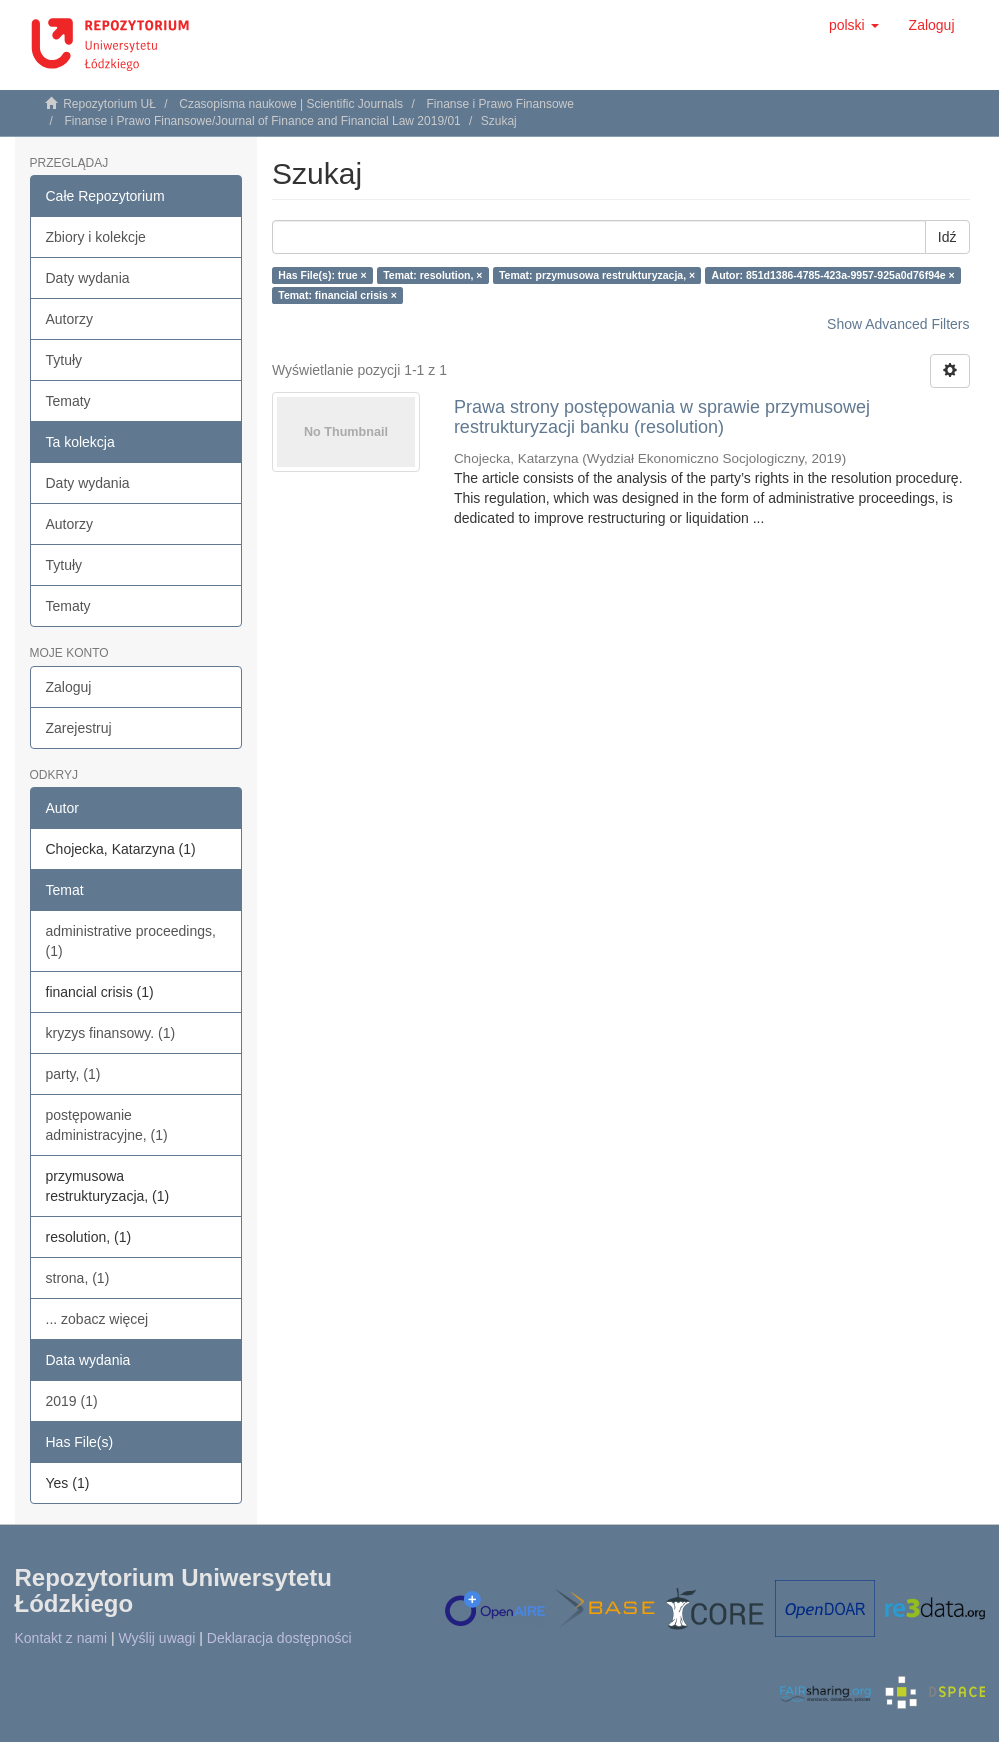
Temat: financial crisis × (337, 295)
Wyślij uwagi (157, 1638)
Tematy (68, 401)
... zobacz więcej (97, 1319)
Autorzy (69, 319)
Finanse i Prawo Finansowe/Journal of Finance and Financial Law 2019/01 (263, 121)
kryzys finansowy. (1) (111, 1033)
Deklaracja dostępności (279, 1638)
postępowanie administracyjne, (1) (107, 1125)
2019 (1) (72, 1401)
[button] (854, 25)
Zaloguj (69, 687)
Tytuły (64, 360)
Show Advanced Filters (898, 324)
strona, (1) (78, 1278)
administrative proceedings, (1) (131, 941)
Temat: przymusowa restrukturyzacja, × (597, 275)
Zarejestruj (79, 728)
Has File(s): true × (322, 275)
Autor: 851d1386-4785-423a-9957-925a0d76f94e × (833, 275)
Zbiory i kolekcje (96, 237)
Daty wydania (88, 278)
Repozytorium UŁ (109, 104)
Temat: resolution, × (432, 275)
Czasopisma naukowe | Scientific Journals (291, 104)
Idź (947, 237)
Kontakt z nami (61, 1638)
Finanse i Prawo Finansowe (499, 104)
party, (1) (73, 1074)
